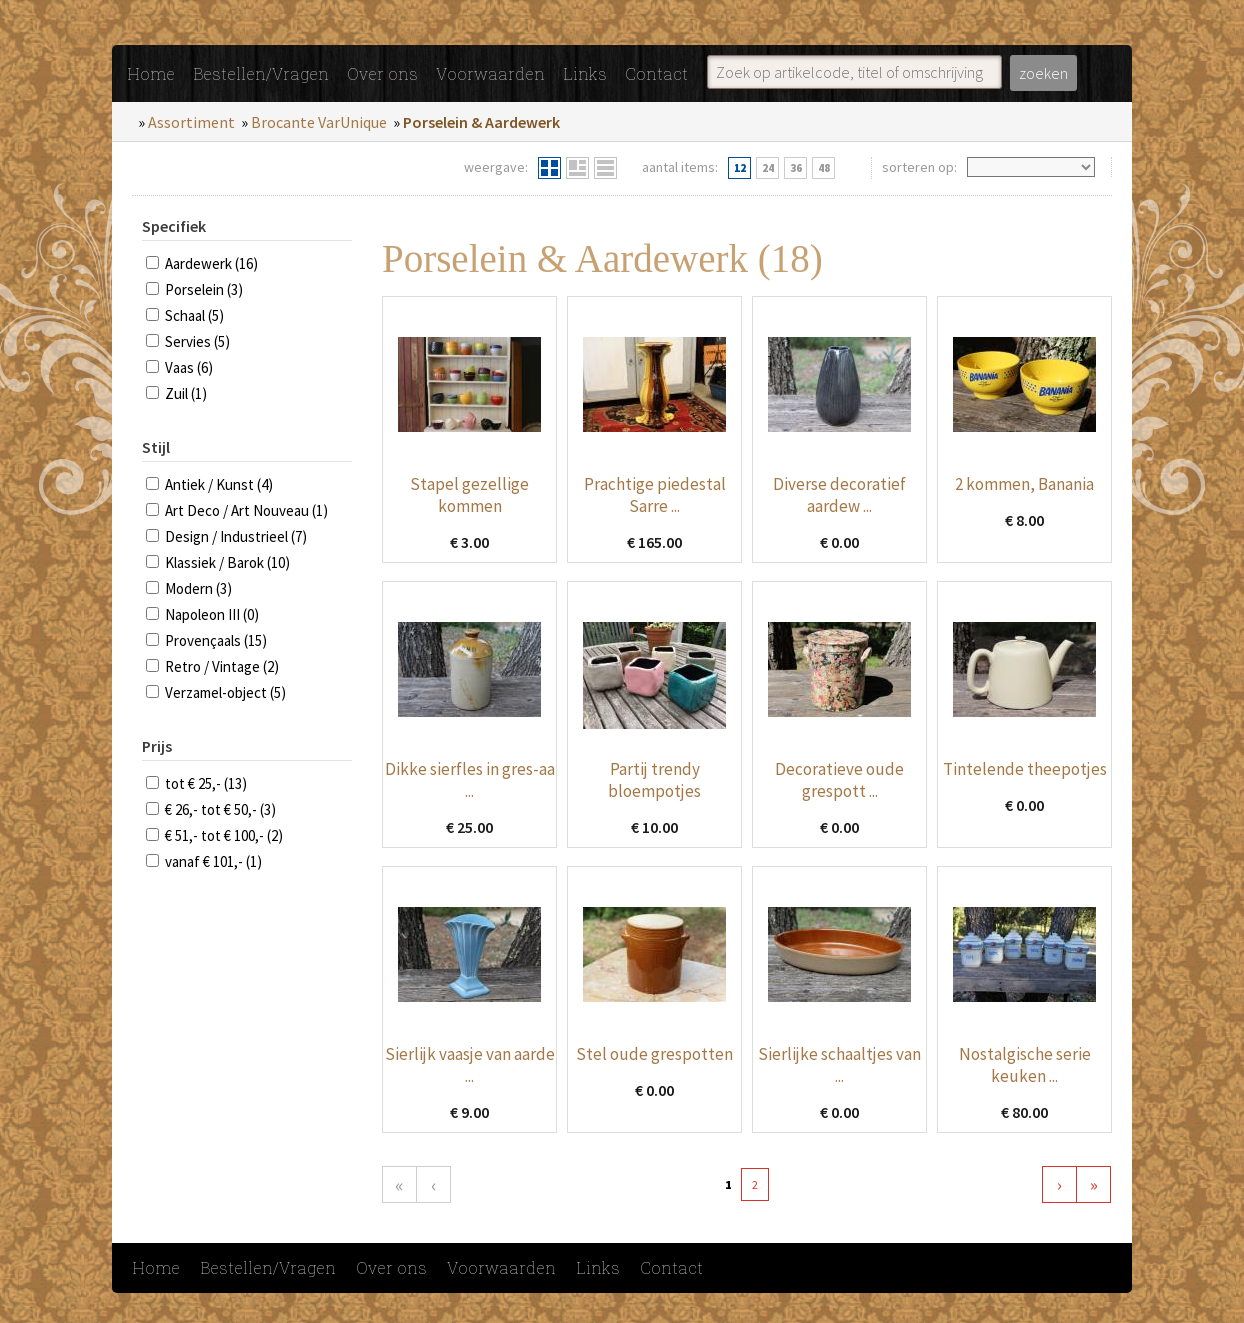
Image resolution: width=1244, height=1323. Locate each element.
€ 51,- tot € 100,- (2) (224, 835)
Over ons (382, 73)
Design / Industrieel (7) (236, 536)
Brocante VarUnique (319, 122)
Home (151, 73)
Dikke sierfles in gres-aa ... (470, 780)
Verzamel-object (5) (225, 692)
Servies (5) (197, 341)
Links (585, 73)
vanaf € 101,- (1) (213, 861)
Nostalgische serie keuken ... (1025, 1065)
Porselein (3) (204, 289)
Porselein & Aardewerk (481, 122)
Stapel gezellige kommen (469, 495)
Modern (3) (198, 588)
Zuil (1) (186, 393)
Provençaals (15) (216, 640)
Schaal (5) (194, 315)
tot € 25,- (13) (206, 783)
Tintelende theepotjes (1025, 769)
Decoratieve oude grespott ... (839, 780)
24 (768, 168)
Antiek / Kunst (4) (219, 484)
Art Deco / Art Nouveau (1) (246, 510)
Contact (656, 73)
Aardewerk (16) (211, 263)
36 (796, 168)
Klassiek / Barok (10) (227, 562)
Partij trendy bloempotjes (654, 780)
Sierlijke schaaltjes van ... (839, 1065)
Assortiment (191, 122)
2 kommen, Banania (1024, 484)
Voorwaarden (490, 73)
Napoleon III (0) (212, 614)
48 (824, 168)
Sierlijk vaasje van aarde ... (470, 1065)
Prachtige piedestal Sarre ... (655, 495)
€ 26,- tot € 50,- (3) (220, 809)
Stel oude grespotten (654, 1054)
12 (740, 168)
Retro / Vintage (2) (222, 666)
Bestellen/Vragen (261, 73)
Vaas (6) (189, 367)
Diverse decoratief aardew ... (839, 495)
